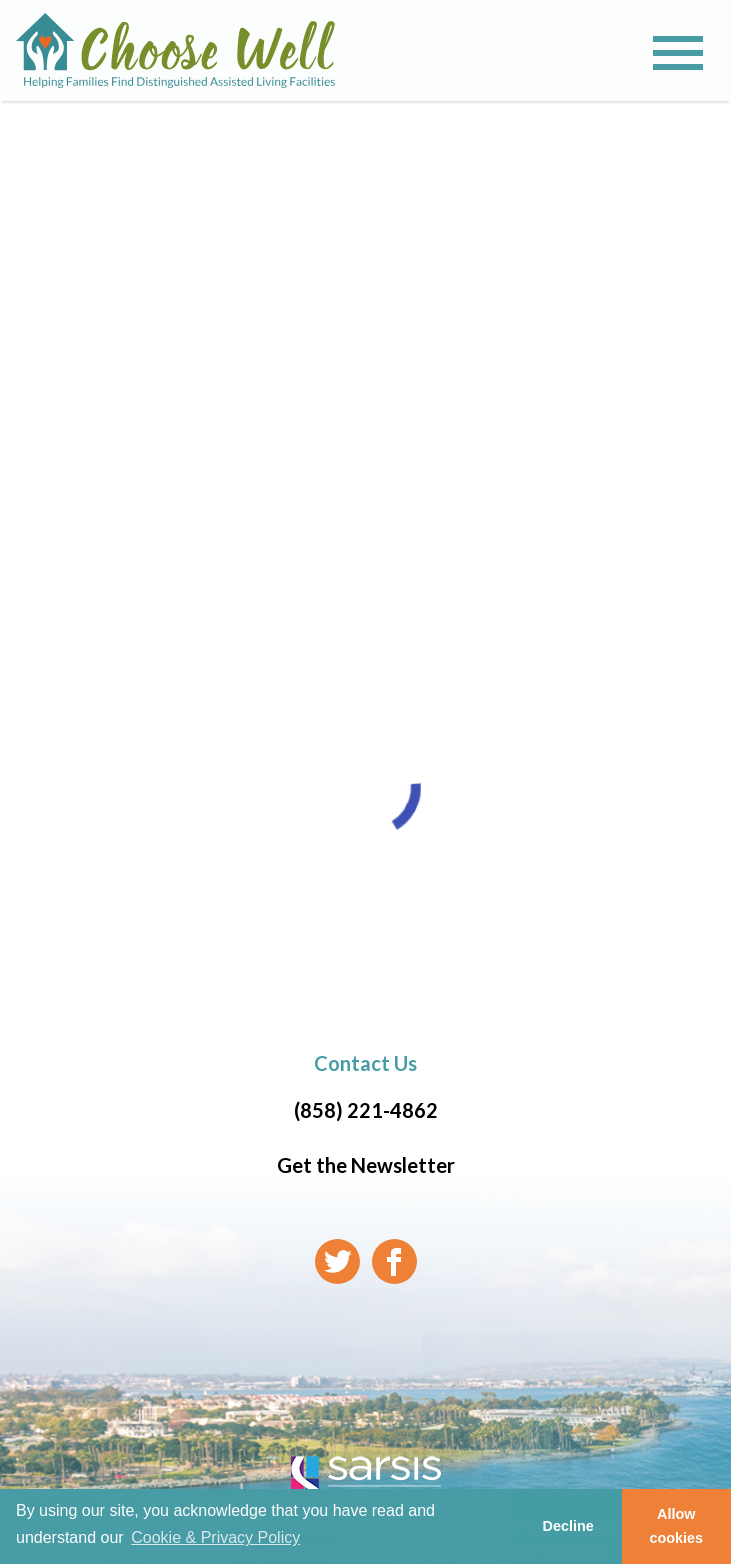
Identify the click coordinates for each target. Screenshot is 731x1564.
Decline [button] (567, 1526)
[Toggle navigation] (678, 53)
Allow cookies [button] (677, 1526)
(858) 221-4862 (366, 1110)
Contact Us (365, 1063)
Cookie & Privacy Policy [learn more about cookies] (215, 1537)
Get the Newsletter (366, 1165)
